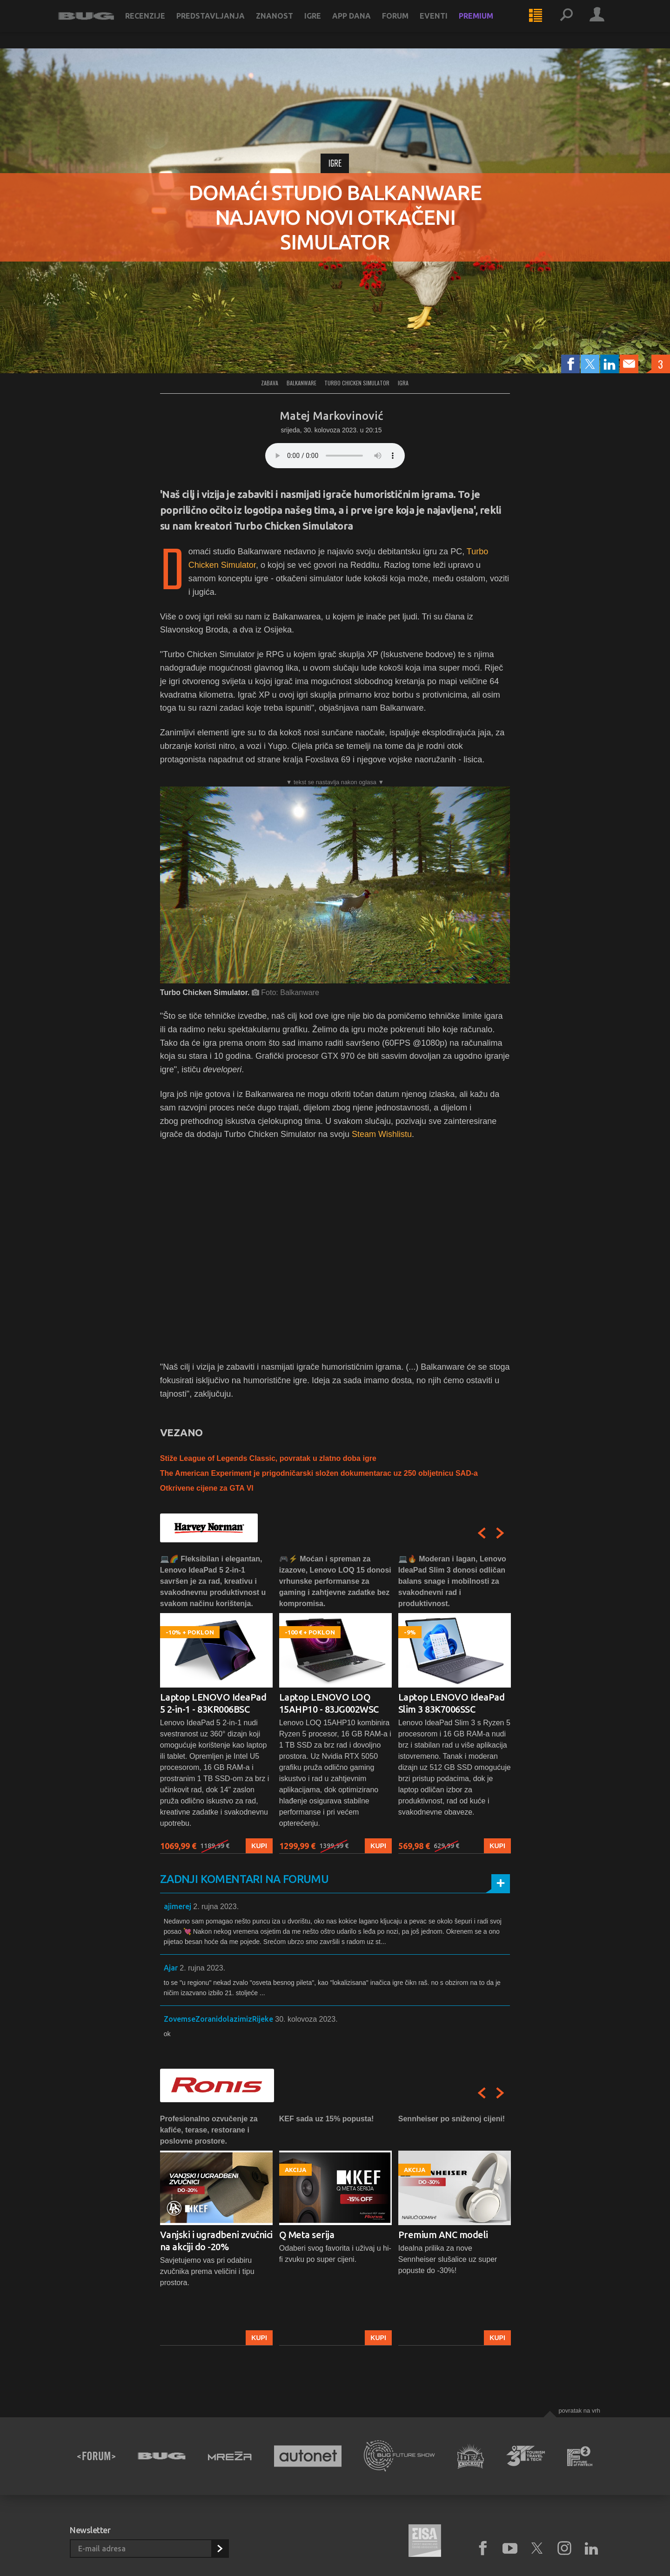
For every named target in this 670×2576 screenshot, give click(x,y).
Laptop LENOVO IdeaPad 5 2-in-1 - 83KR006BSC (213, 1703)
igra (403, 383)
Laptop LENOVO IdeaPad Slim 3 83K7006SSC (451, 1703)
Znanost (286, 24)
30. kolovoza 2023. (306, 2019)
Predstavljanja (222, 24)
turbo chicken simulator (356, 383)
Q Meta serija (307, 2234)
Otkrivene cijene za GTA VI (207, 1488)
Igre (324, 24)
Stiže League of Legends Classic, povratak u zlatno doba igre (268, 1458)
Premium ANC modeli (443, 2234)
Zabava (269, 383)
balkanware (301, 383)
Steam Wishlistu (382, 1134)
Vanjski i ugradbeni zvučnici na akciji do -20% (216, 2240)
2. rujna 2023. (216, 1906)
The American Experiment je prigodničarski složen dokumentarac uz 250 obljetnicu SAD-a (319, 1473)
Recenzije (157, 24)
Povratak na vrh (579, 2410)
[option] (216, 1703)
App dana (363, 24)
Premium (487, 24)
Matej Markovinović (331, 416)
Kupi (259, 1846)
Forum (407, 24)
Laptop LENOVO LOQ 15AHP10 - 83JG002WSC (329, 1703)
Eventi (445, 24)
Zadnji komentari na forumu (244, 1879)
